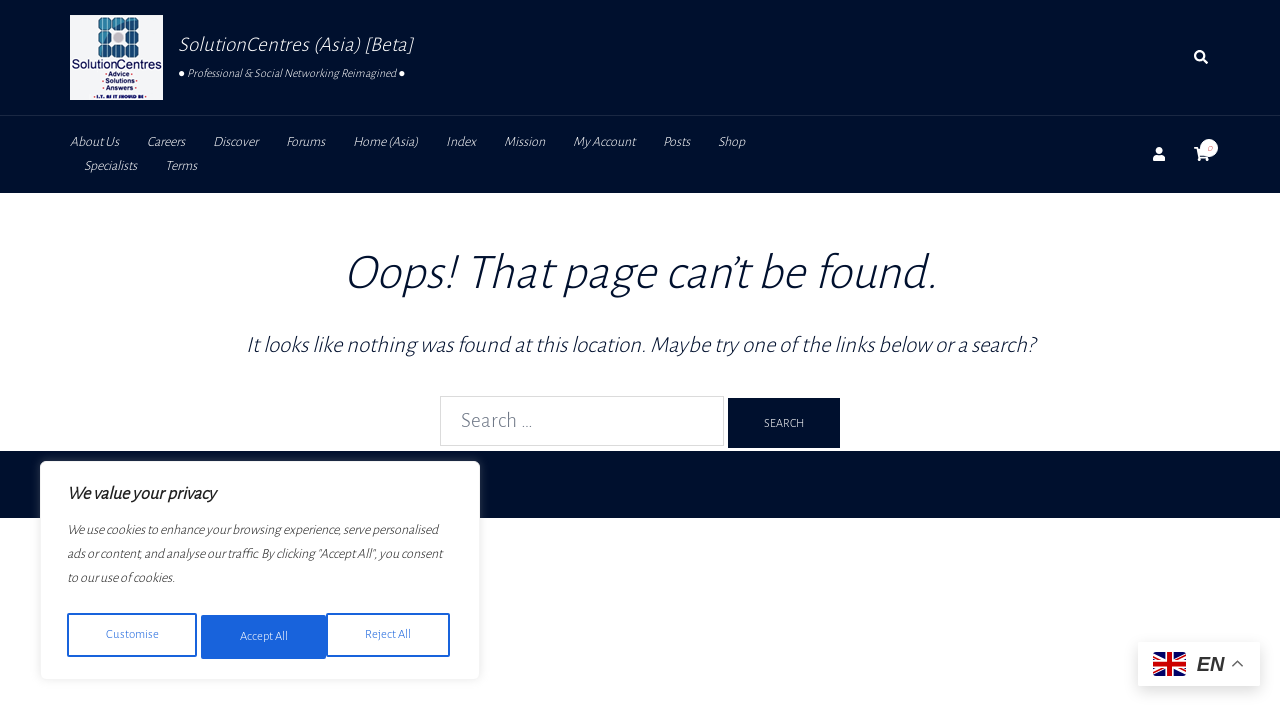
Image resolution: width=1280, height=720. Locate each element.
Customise (130, 637)
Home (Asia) (385, 142)
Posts (676, 142)
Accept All (391, 637)
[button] (1202, 58)
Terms (181, 166)
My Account (604, 142)
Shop (731, 142)
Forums (305, 142)
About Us (94, 142)
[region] (260, 575)
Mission (524, 142)
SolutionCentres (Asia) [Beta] (295, 44)
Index (461, 142)
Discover (235, 142)
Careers (166, 142)
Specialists (110, 166)
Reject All (261, 637)
